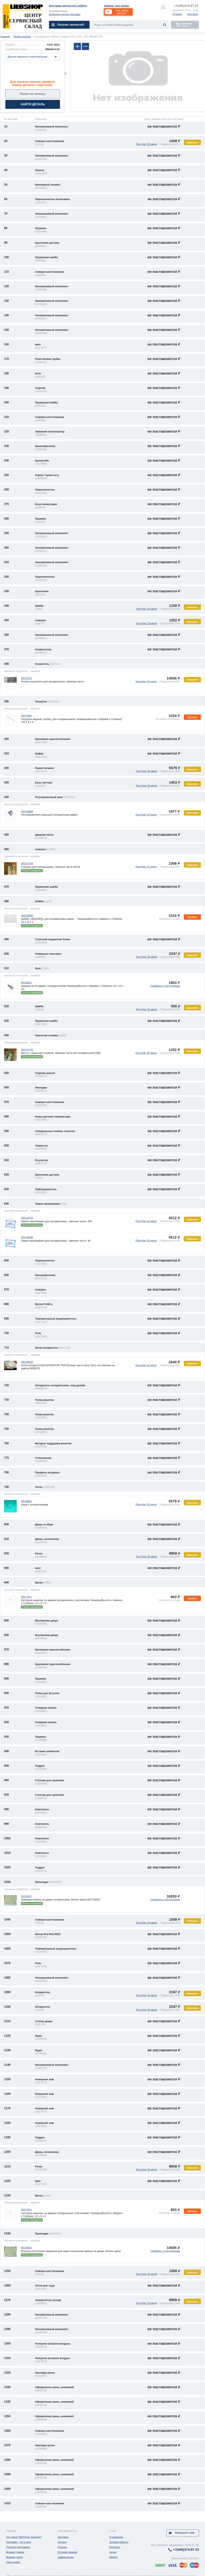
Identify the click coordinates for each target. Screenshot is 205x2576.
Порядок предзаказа (18, 2547)
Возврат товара (15, 2552)
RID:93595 (27, 915)
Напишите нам (184, 2532)
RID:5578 (26, 678)
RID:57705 (27, 1049)
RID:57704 (27, 863)
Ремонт (113, 2557)
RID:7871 (26, 1596)
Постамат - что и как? (18, 2542)
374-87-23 (186, 5)
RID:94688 (27, 811)
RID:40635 (27, 1237)
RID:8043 (26, 2247)
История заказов (67, 2552)
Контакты (192, 14)
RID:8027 (26, 1896)
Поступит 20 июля (146, 144)
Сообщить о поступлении (165, 985)
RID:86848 (27, 1362)
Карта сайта (13, 2562)
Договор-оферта (118, 2542)
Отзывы (177, 14)
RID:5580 (26, 715)
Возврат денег (14, 2557)
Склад (113, 2552)
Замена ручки (66, 2557)
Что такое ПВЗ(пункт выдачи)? (24, 2537)
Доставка (63, 2537)
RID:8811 (26, 982)
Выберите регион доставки (64, 14)
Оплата (62, 2542)
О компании (116, 2537)
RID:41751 (27, 1217)
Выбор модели (22, 36)
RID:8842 (26, 1501)
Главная (5, 36)
